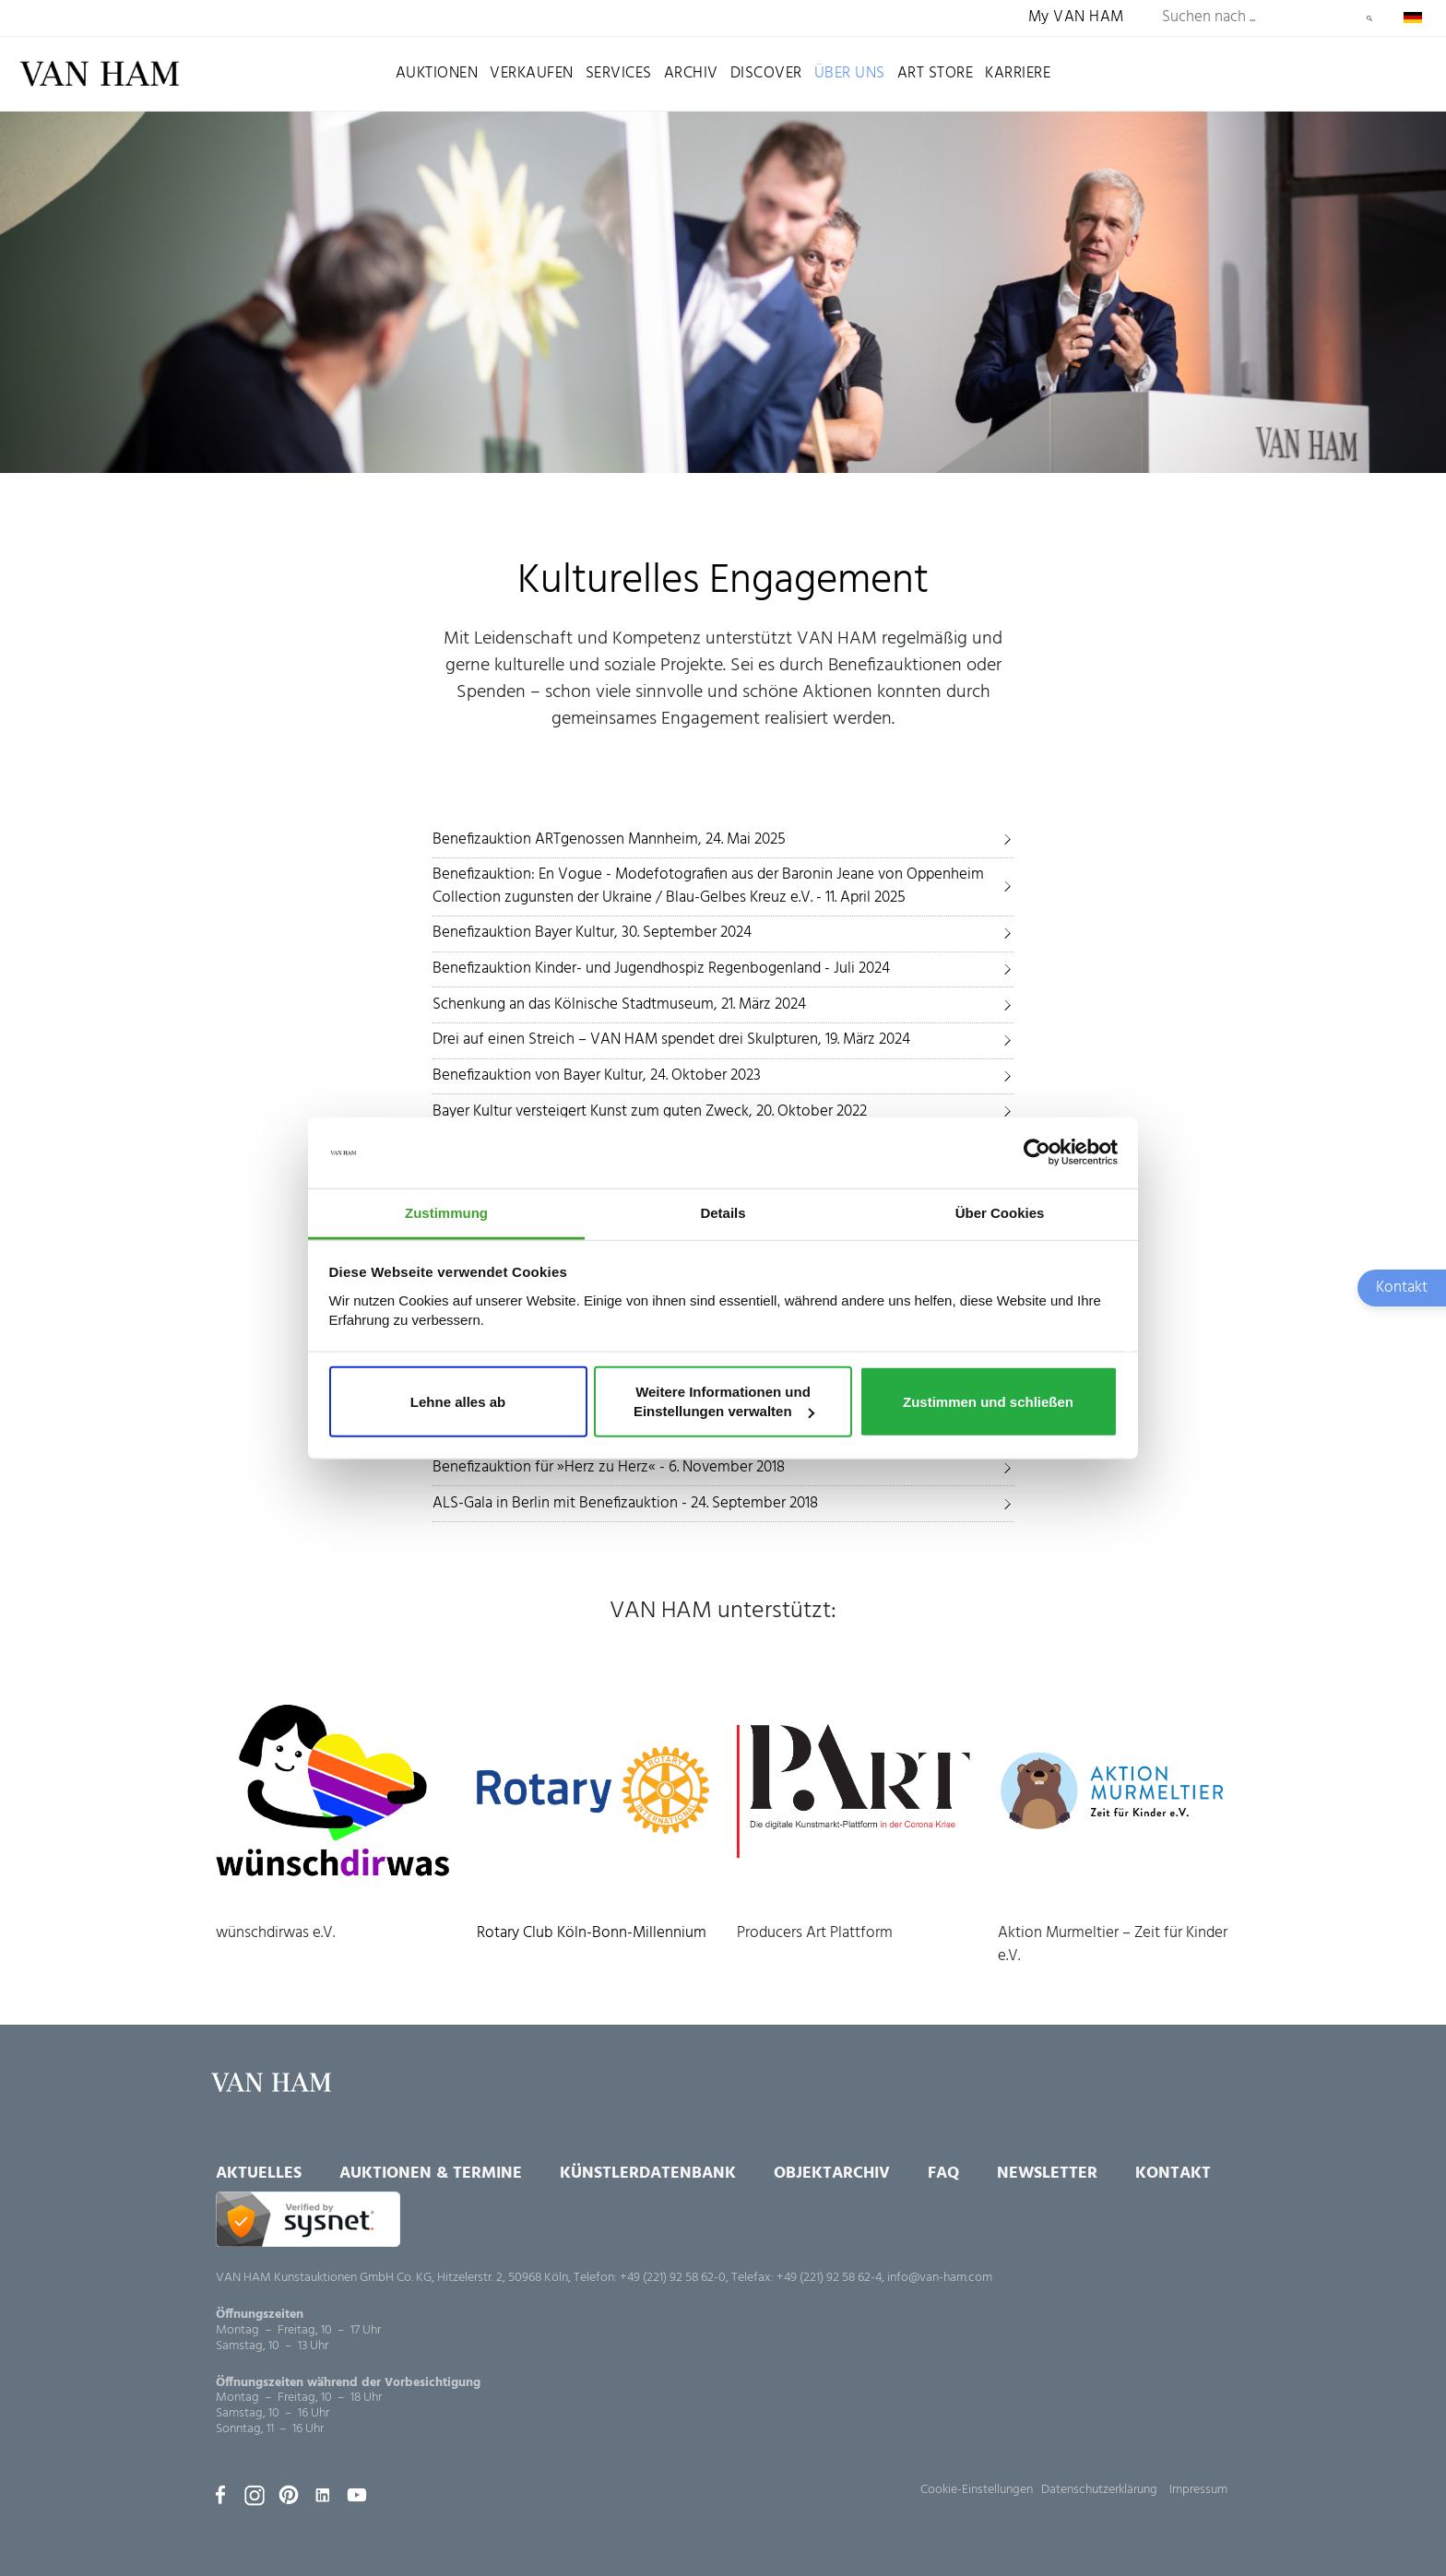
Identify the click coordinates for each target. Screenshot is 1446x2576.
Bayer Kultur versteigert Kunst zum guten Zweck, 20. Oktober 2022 (650, 1111)
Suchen (1369, 18)
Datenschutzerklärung (1099, 2489)
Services (619, 73)
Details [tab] (722, 1213)
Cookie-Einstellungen (976, 2489)
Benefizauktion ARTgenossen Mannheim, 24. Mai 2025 (609, 839)
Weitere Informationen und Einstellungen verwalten (724, 1401)
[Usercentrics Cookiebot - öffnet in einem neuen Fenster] (1037, 1152)
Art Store (935, 73)
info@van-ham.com (939, 2277)
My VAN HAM (1076, 18)
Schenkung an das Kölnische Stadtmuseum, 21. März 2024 (619, 1004)
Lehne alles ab (457, 1401)
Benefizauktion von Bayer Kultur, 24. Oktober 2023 (597, 1075)
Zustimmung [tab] (446, 1213)
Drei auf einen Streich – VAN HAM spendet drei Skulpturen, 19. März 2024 (671, 1039)
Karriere (1017, 73)
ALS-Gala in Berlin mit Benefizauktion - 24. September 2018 (625, 1503)
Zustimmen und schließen (988, 1401)
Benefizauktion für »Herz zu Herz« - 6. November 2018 (609, 1467)
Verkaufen (532, 73)
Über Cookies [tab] (1000, 1213)
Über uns (849, 73)
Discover (766, 73)
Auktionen (437, 73)
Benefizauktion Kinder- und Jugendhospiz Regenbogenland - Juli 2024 (661, 968)
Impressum (1198, 2489)
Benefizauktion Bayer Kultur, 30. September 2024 (592, 932)
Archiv (691, 73)
